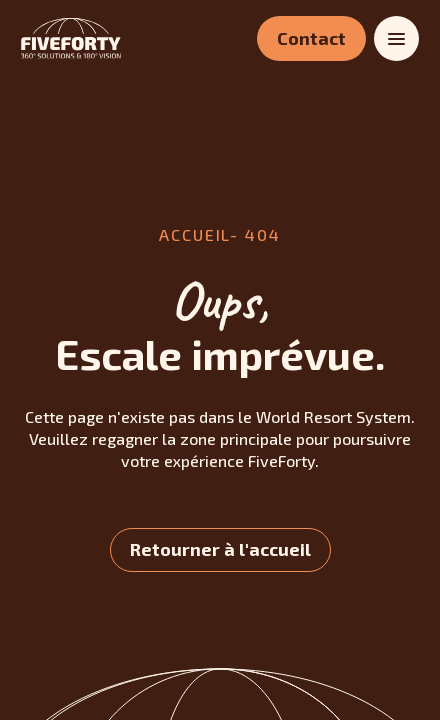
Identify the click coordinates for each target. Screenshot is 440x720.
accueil (194, 234)
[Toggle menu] (396, 38)
